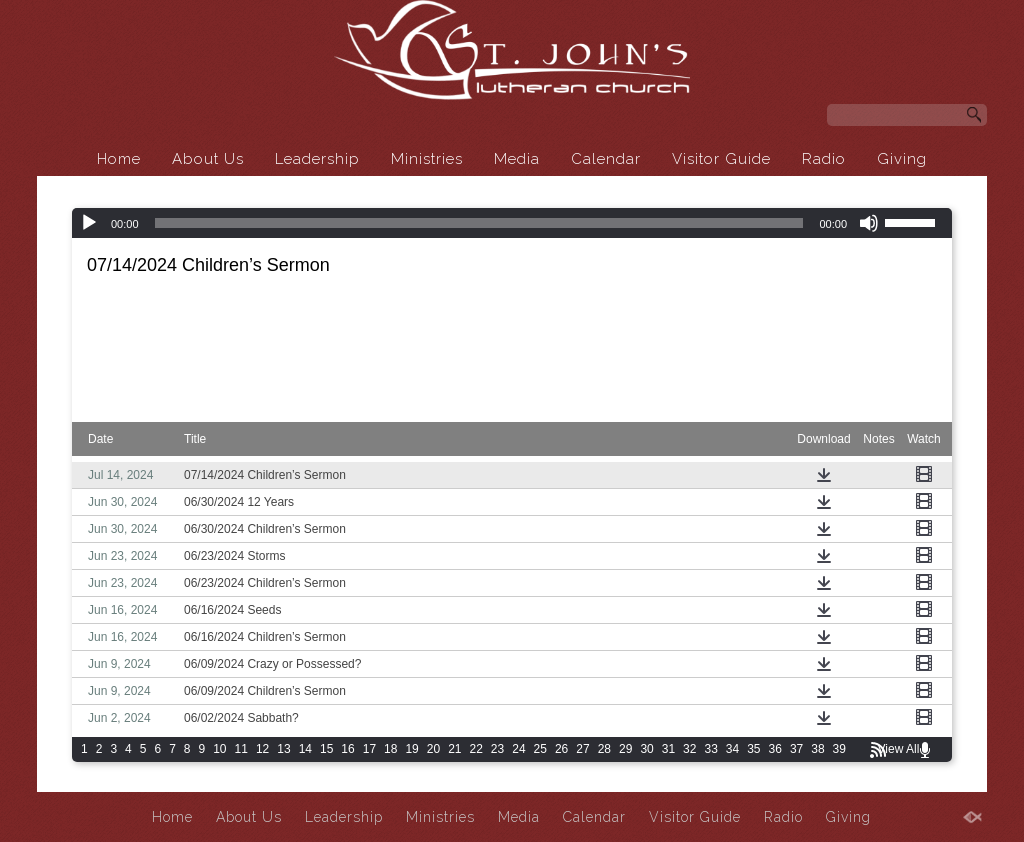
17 (369, 749)
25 (540, 749)
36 (775, 749)
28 (604, 749)
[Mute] (869, 223)
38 (817, 749)
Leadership (317, 159)
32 (689, 749)
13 (283, 749)
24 (518, 749)
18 (390, 749)
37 (796, 749)
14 (305, 749)
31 (668, 749)
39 (839, 749)
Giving (902, 159)
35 (753, 749)
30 (646, 749)
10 (219, 749)
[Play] (89, 223)
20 (433, 749)
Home (119, 159)
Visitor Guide (721, 159)
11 (241, 749)
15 (326, 749)
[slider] (479, 223)
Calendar (606, 159)
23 (497, 749)
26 (561, 749)
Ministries (427, 159)
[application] (512, 223)
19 (411, 749)
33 (710, 749)
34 (732, 749)
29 (625, 749)
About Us (208, 159)
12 (262, 749)
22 (476, 749)
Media (517, 159)
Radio (824, 159)
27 (582, 749)
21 (454, 749)
